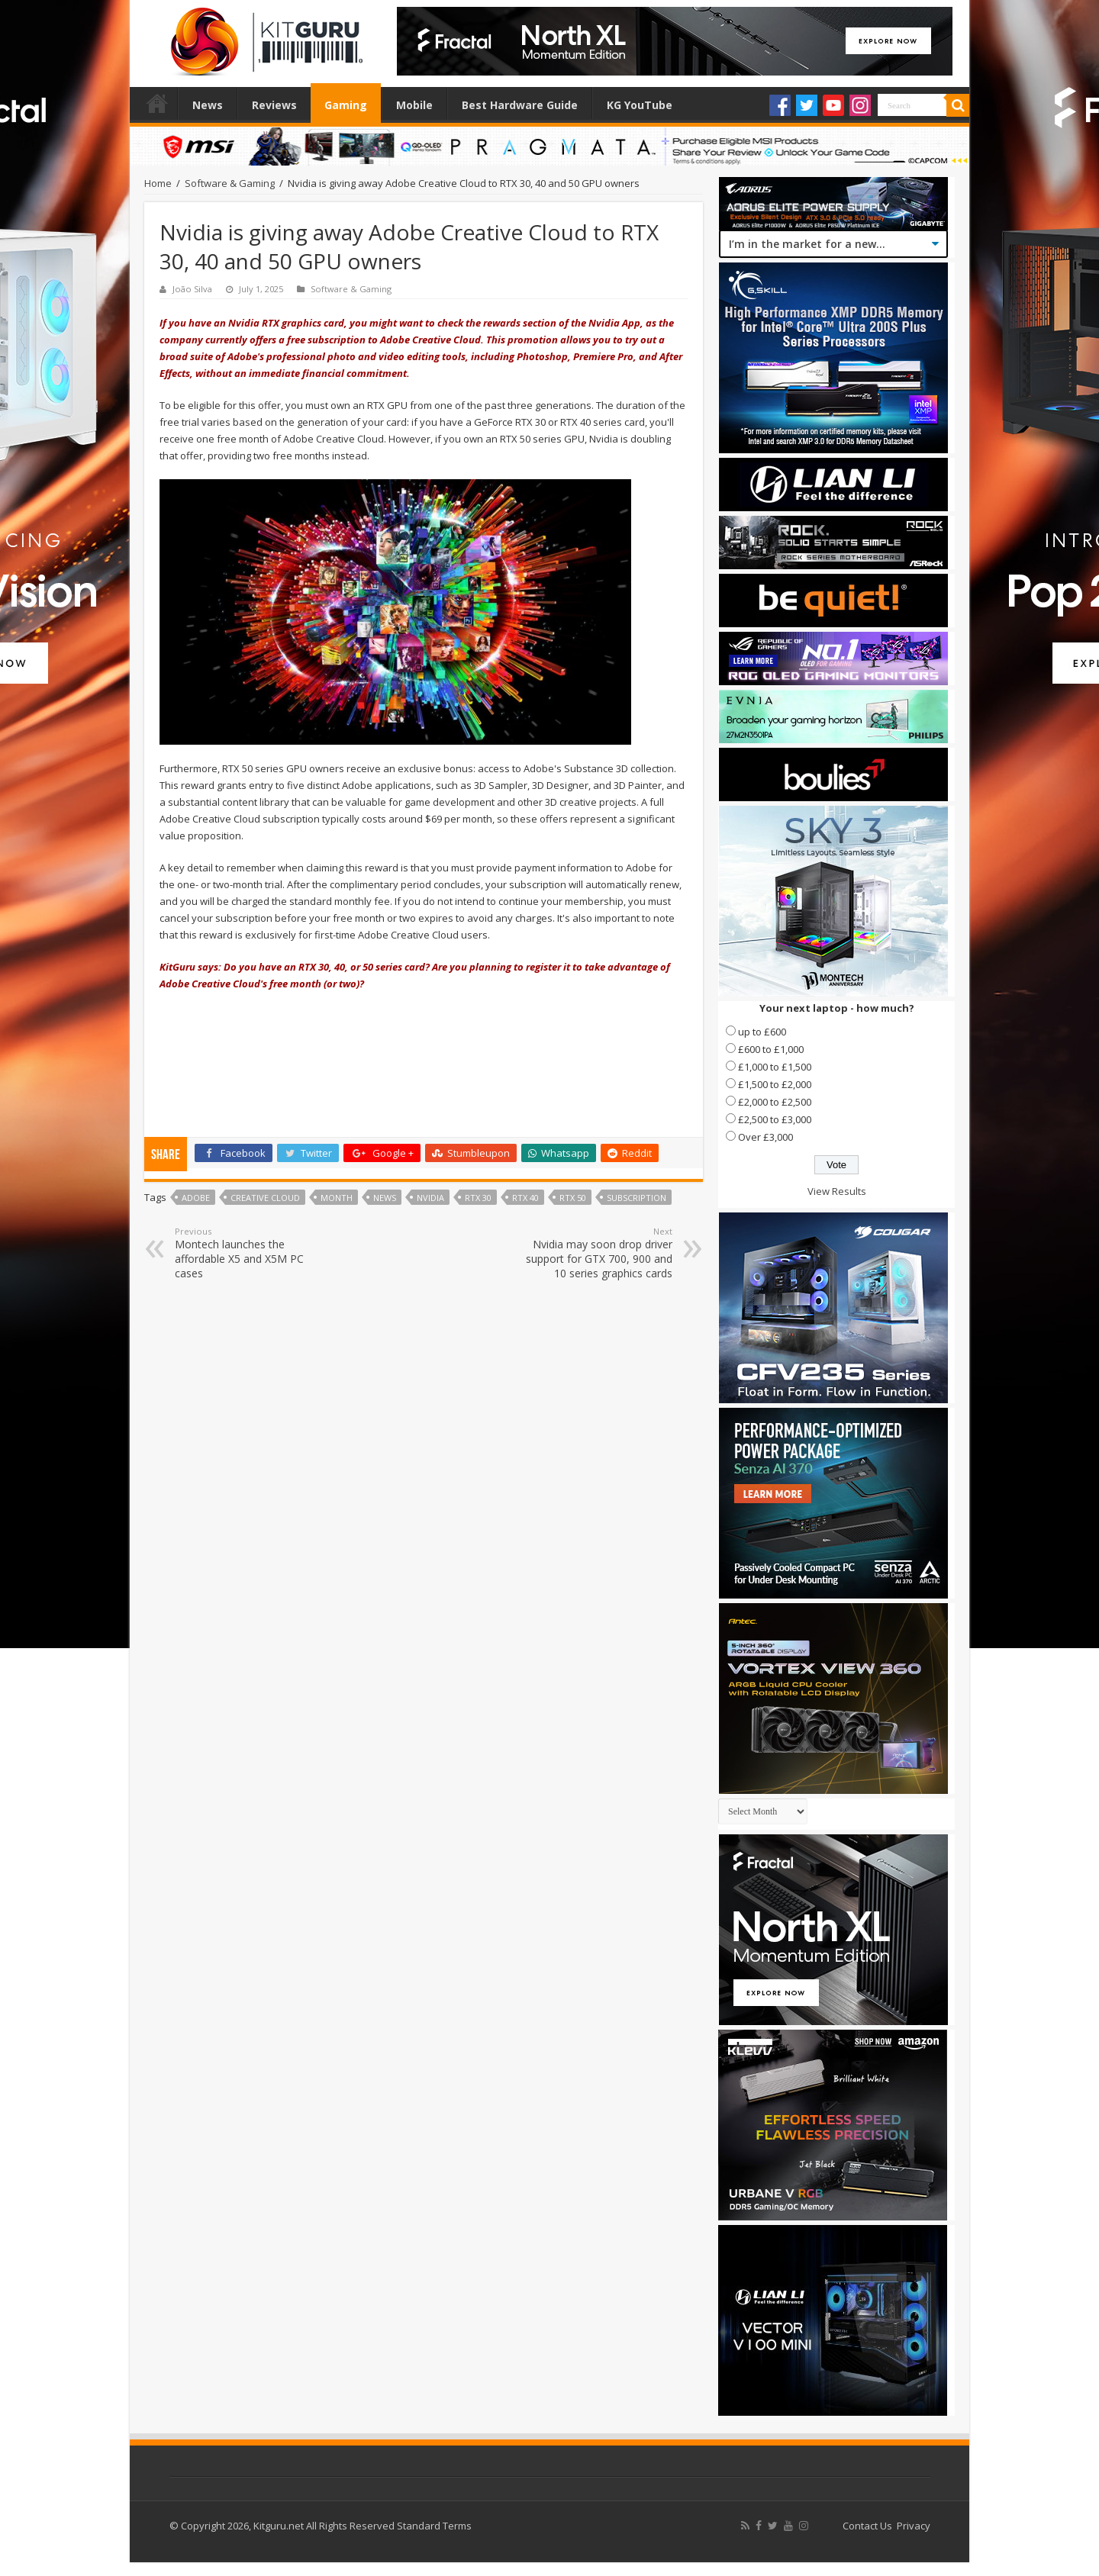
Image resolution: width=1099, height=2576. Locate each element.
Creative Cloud (265, 1197)
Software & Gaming (230, 183)
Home (157, 103)
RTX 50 (572, 1197)
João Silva (192, 289)
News (207, 105)
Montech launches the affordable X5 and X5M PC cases (253, 1252)
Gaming (345, 105)
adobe (196, 1197)
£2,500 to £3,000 (774, 1119)
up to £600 (762, 1031)
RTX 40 (525, 1197)
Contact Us (867, 2526)
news (384, 1197)
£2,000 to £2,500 (774, 1102)
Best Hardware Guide (520, 105)
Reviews (274, 105)
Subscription (636, 1197)
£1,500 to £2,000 (774, 1084)
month (337, 1197)
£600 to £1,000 (771, 1049)
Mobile (414, 105)
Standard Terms (434, 2526)
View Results (836, 1191)
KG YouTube (639, 105)
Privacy (913, 2526)
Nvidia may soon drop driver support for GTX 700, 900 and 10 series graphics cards (594, 1252)
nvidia (430, 1197)
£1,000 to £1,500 (774, 1067)
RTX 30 (478, 1197)
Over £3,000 (765, 1137)
